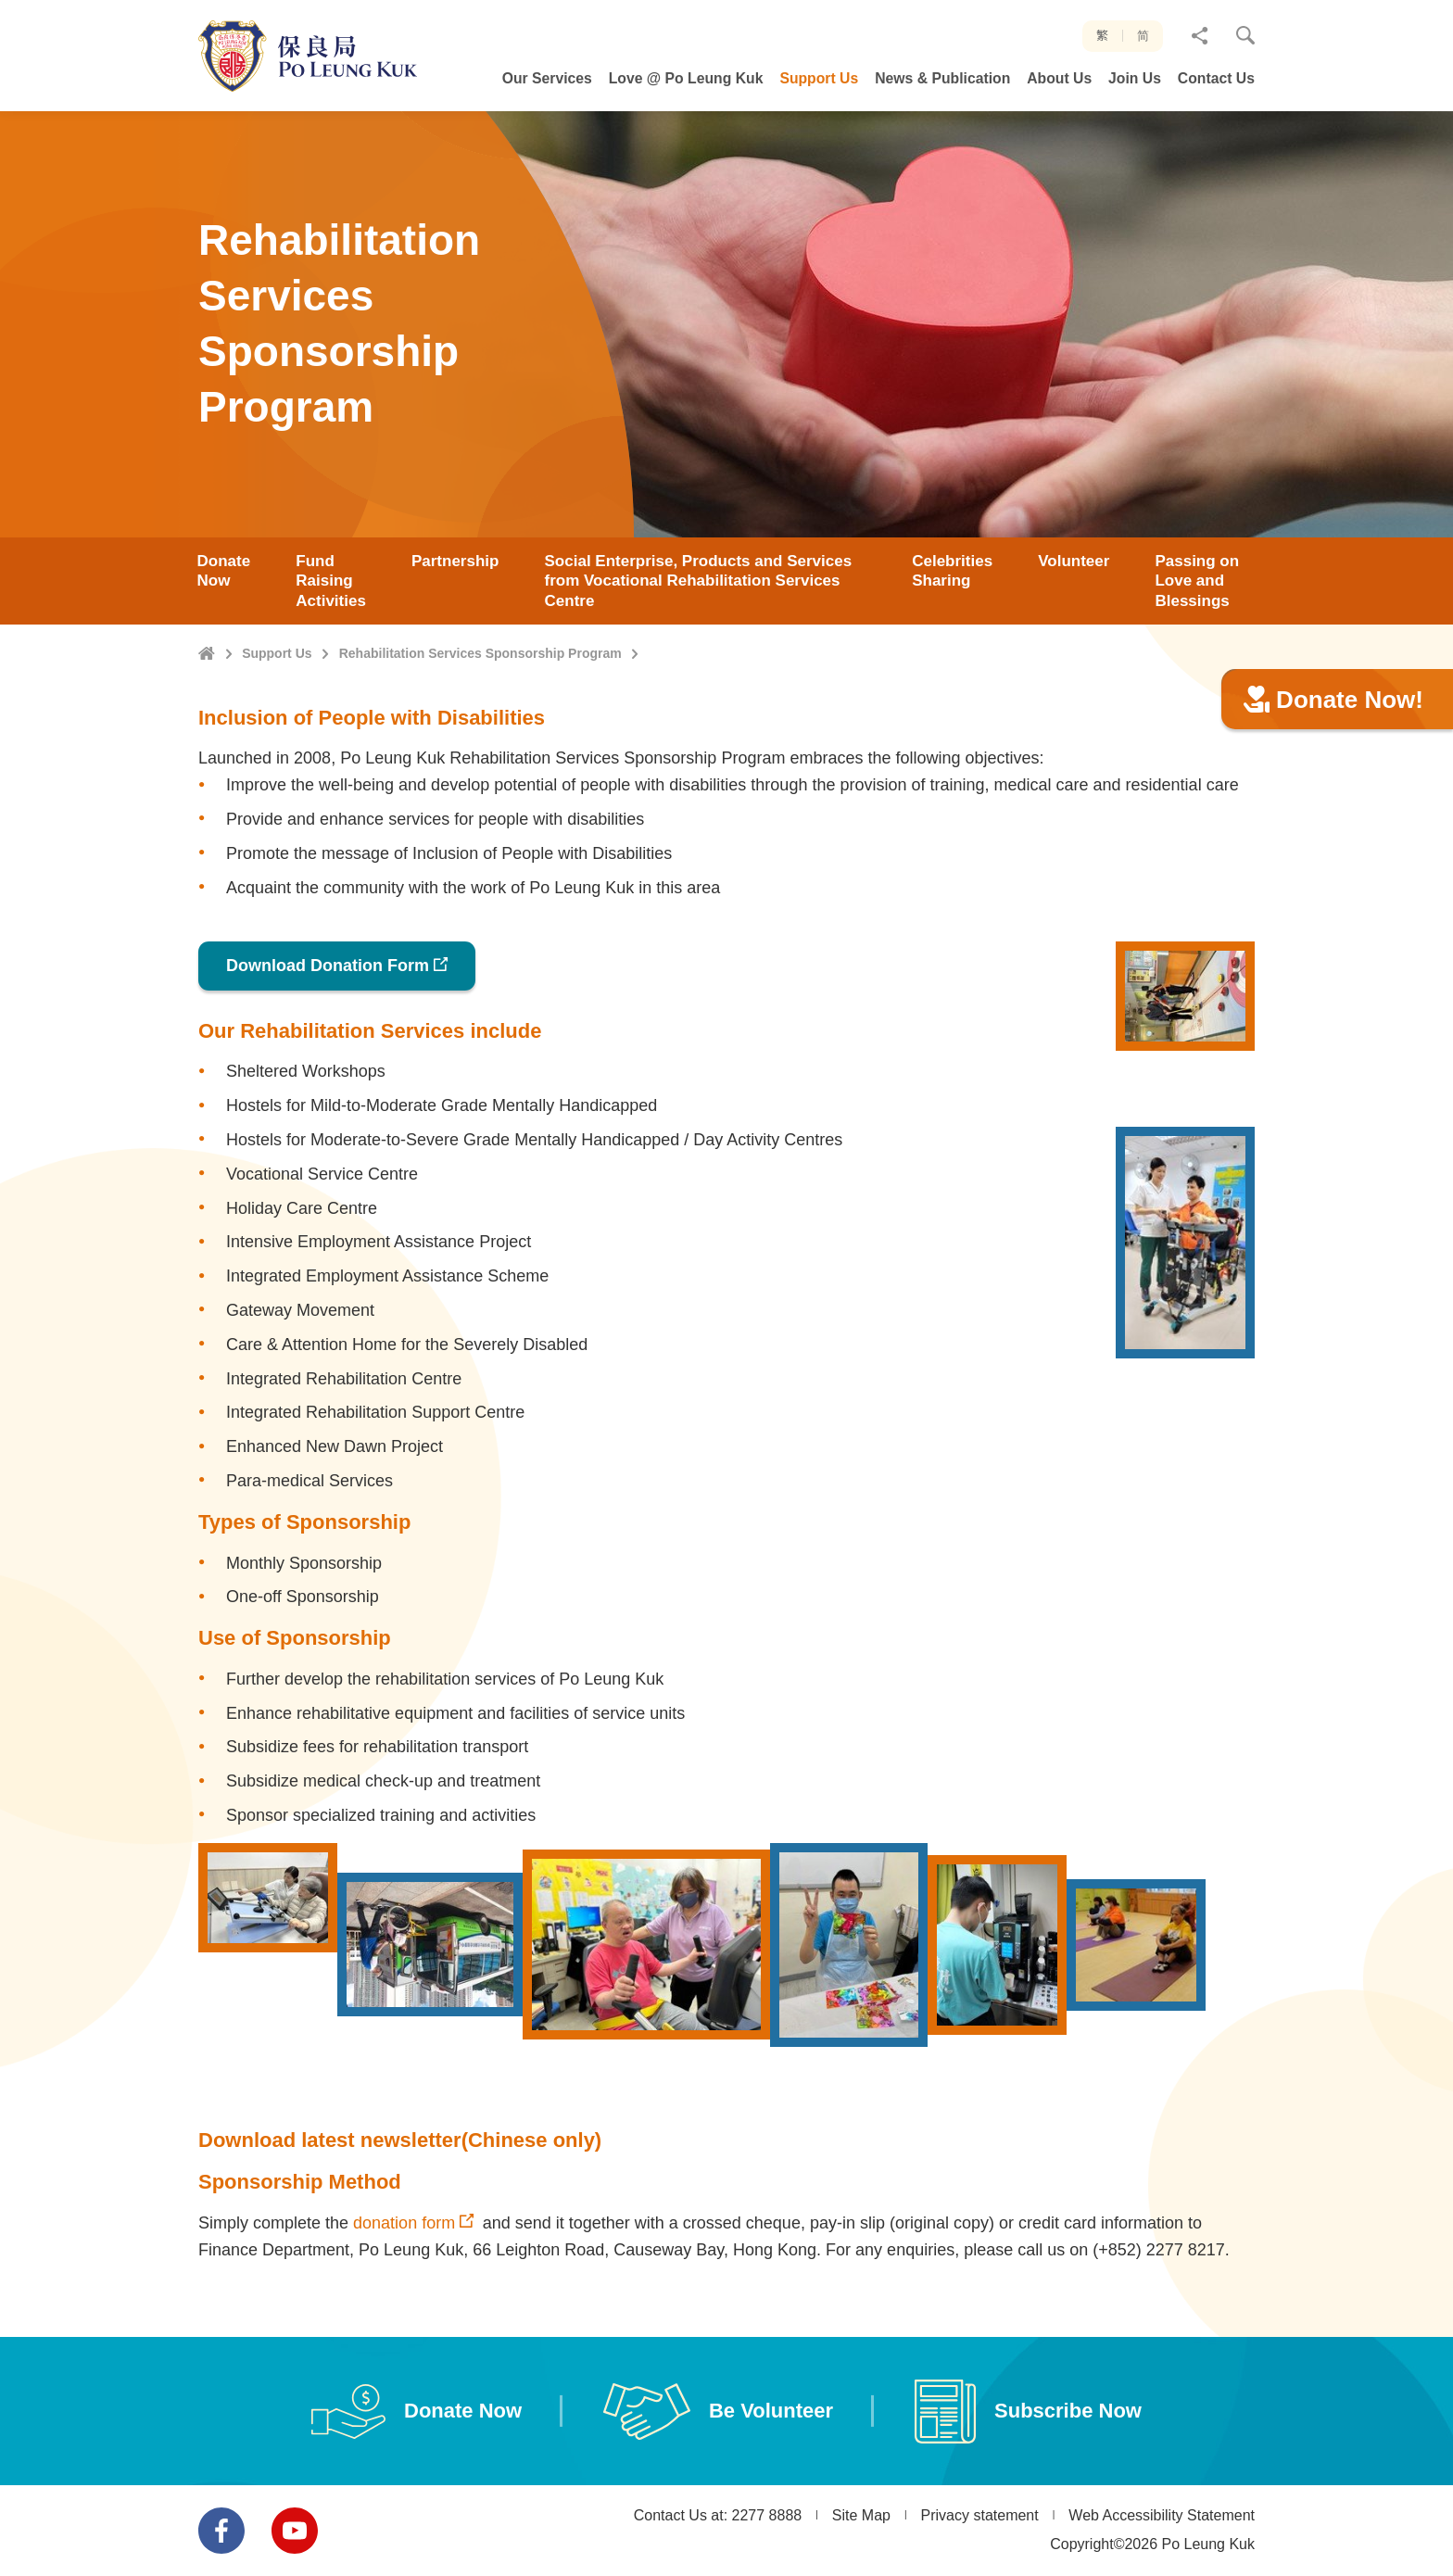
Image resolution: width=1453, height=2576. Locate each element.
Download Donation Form (327, 1056)
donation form (404, 2313)
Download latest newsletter (329, 2230)
